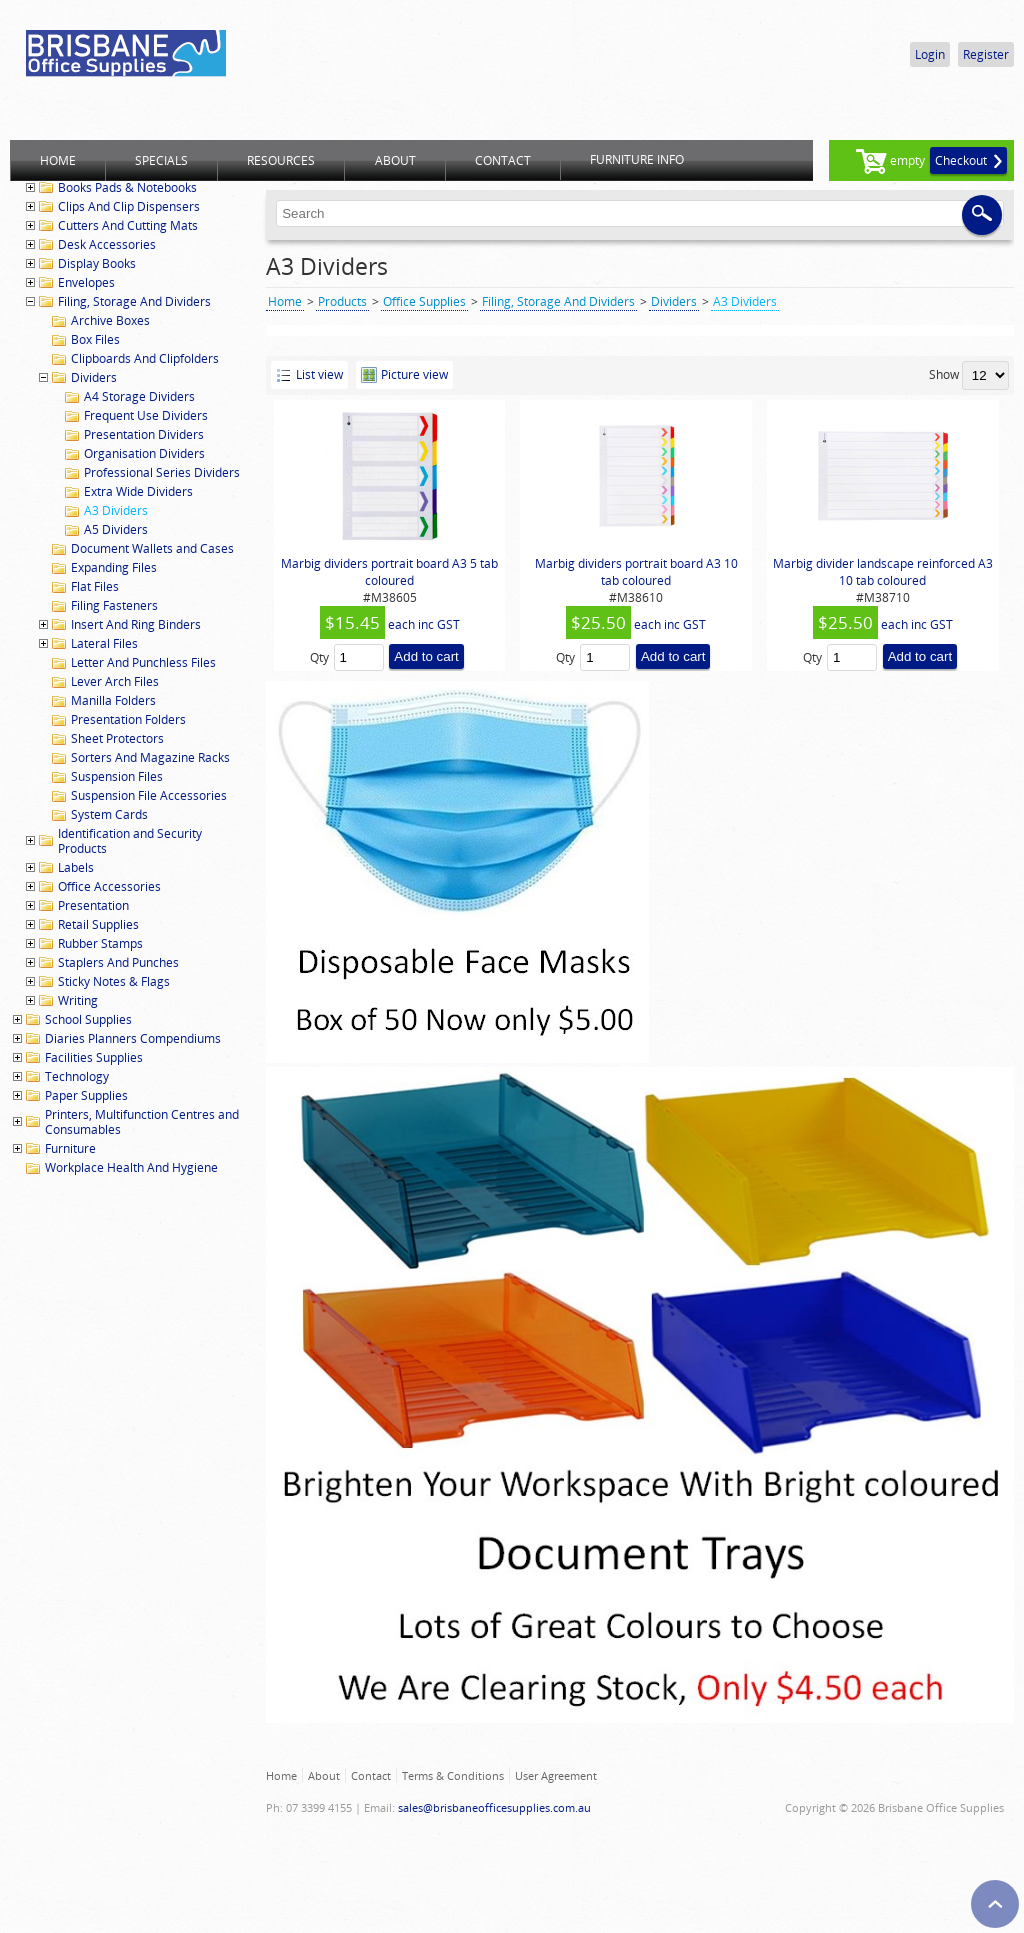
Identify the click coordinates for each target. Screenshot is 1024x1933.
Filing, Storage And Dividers (134, 301)
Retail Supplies (98, 924)
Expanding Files (114, 567)
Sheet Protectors (117, 738)
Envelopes (86, 282)
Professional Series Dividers (162, 472)
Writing (78, 1000)
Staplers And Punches (118, 962)
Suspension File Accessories (149, 795)
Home (285, 301)
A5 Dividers (116, 529)
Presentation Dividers (144, 434)
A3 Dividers (116, 510)
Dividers (94, 377)
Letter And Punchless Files (143, 662)
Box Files (95, 339)
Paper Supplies (86, 1095)
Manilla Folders (113, 700)
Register (986, 54)
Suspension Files (117, 776)
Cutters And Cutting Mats (128, 225)
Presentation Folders (128, 719)
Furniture (70, 1148)
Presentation (93, 905)
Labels (76, 867)
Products (342, 301)
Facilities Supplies (94, 1057)
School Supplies (88, 1019)
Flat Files (95, 586)
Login (930, 54)
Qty (319, 657)
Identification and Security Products (130, 841)
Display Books (97, 263)
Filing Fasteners (114, 605)
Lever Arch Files (115, 681)
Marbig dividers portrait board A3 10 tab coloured (636, 572)
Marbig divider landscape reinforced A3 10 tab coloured (883, 572)
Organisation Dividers (144, 453)
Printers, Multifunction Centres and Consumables (142, 1122)
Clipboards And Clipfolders (145, 358)
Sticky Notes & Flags (114, 981)
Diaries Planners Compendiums (133, 1038)
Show (944, 374)
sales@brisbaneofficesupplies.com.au (494, 1807)
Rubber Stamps (100, 943)
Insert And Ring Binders (136, 624)
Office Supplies (424, 301)
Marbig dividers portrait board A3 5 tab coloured (389, 572)
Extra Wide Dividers (138, 491)
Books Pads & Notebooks (127, 187)
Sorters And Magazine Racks (150, 757)
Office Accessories (109, 886)
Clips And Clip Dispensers (129, 206)
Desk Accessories (107, 244)
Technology (77, 1076)
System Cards (109, 814)
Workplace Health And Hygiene (131, 1167)
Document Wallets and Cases (152, 548)
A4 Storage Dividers (139, 396)
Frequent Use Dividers (146, 415)
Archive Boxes (110, 320)
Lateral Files (104, 643)
